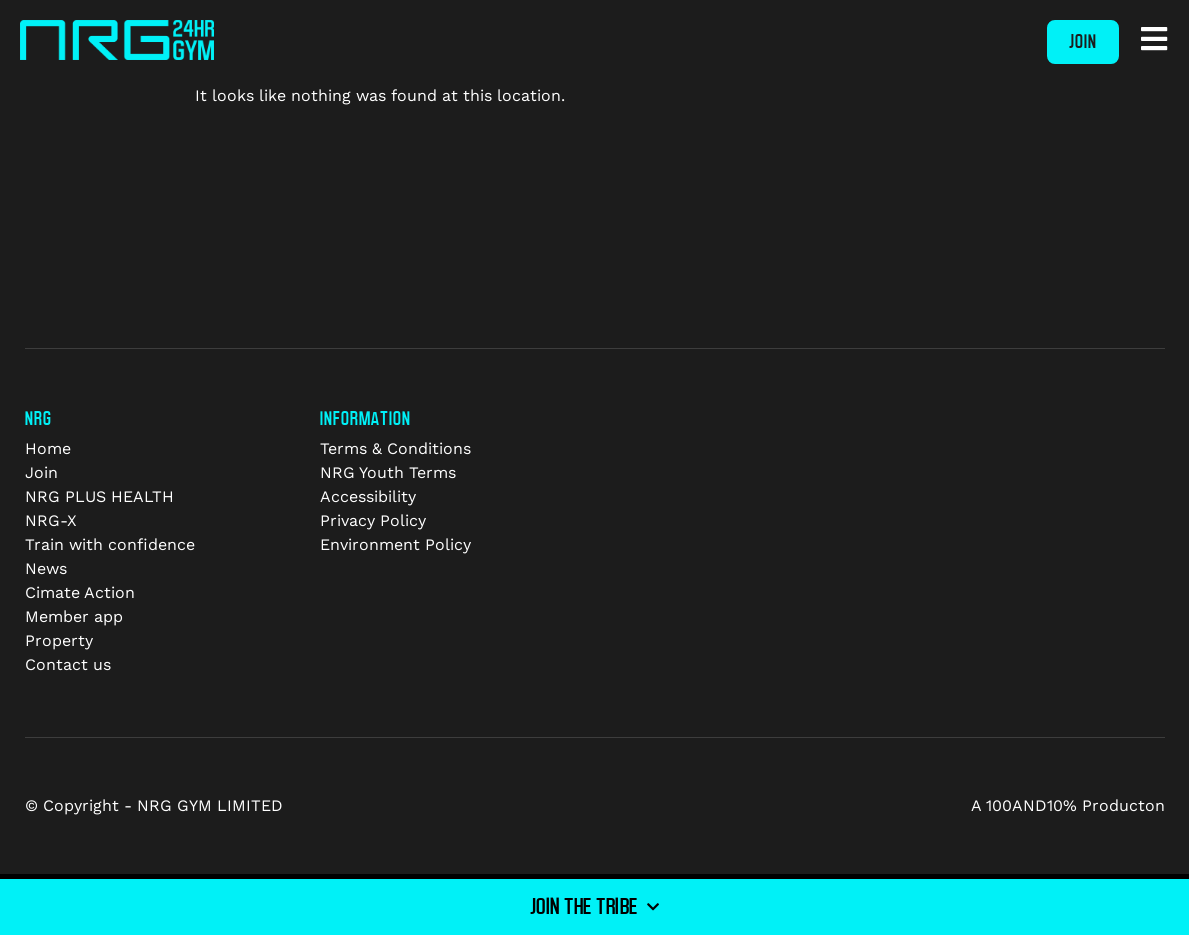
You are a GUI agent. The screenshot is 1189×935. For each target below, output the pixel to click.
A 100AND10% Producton (1068, 805)
